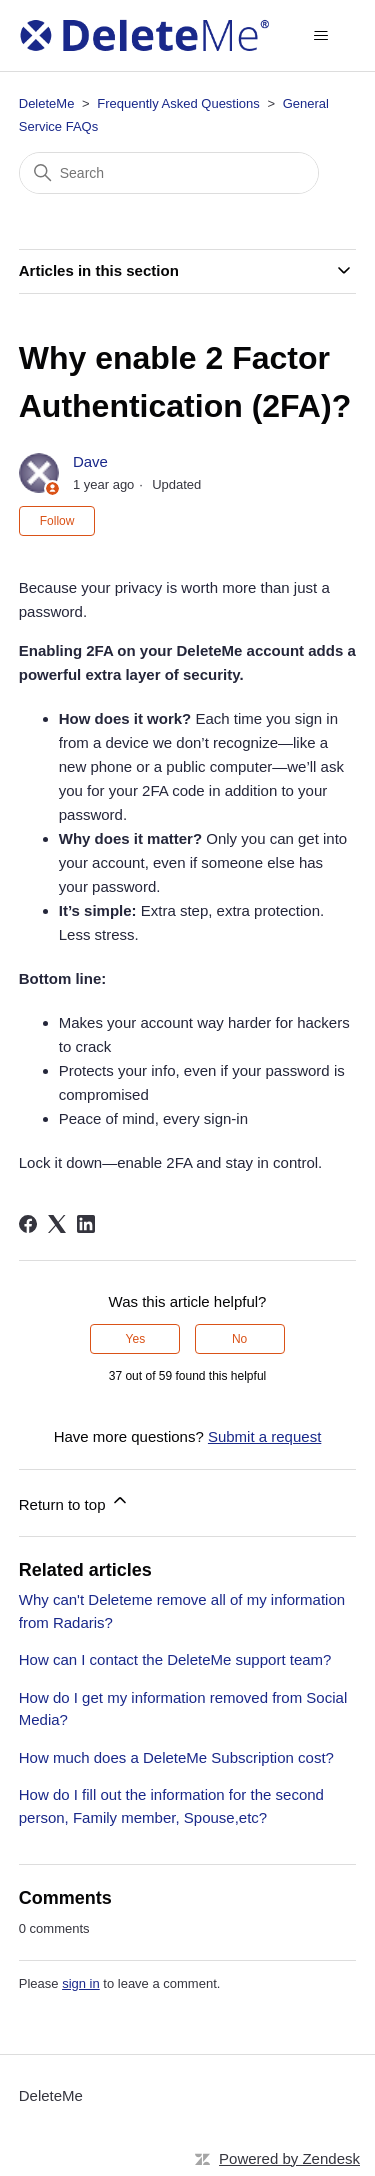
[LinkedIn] (86, 1224)
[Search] (169, 173)
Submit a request (264, 1436)
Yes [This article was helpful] (136, 1339)
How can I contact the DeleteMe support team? (175, 1659)
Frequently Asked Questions (178, 103)
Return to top (74, 1501)
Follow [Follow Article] (57, 521)
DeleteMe (47, 103)
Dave (90, 461)
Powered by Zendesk (289, 2158)
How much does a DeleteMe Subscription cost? (176, 1757)
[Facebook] (28, 1224)
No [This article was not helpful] (239, 1339)
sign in (81, 1983)
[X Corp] (57, 1224)
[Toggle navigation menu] (320, 36)
